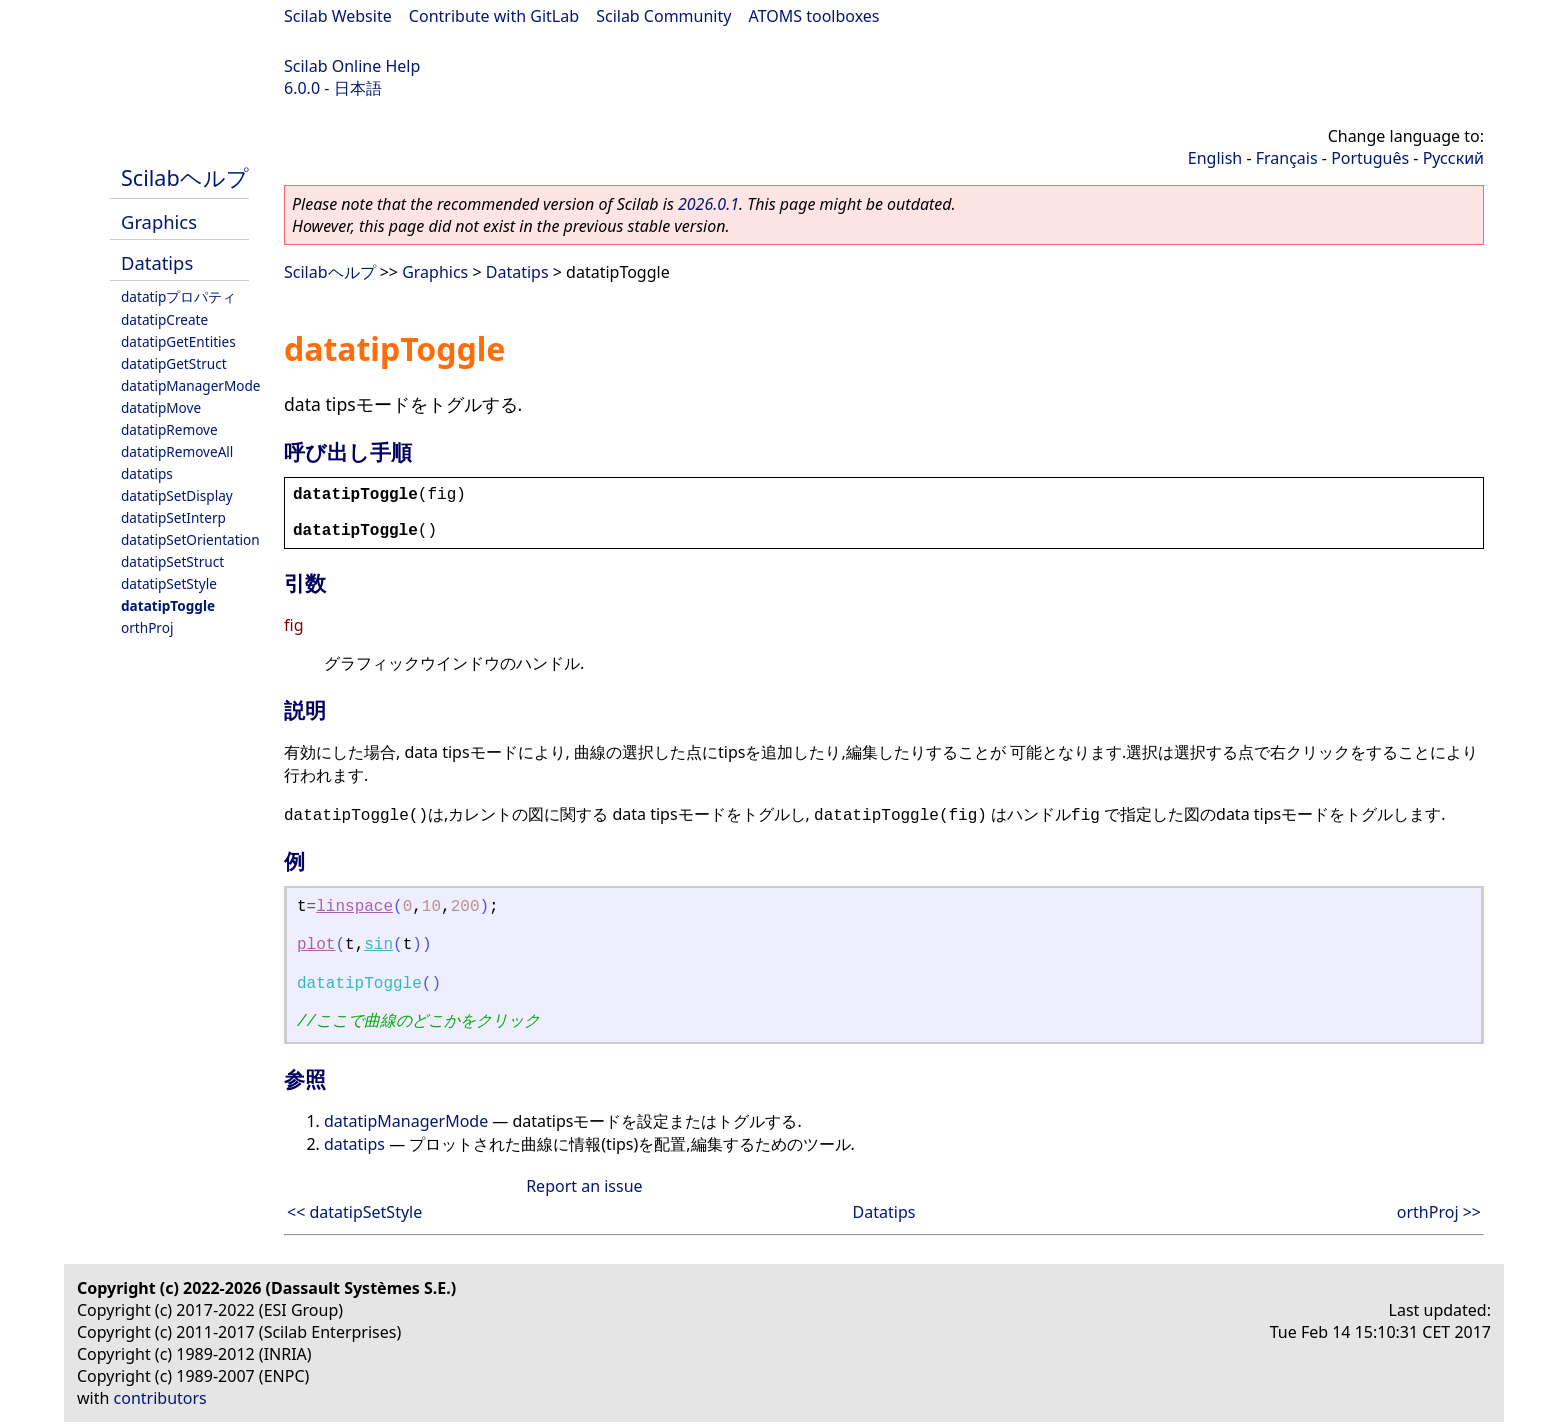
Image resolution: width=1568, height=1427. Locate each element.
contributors (160, 1398)
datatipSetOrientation (190, 539)
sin (378, 945)
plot (316, 945)
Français (1287, 158)
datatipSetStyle (169, 583)
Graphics (159, 221)
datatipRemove (169, 429)
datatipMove (161, 407)
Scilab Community (663, 16)
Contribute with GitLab (494, 16)
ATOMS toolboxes (814, 16)
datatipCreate (164, 319)
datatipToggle (168, 605)
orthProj (147, 627)
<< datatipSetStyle (354, 1212)
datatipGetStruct (174, 363)
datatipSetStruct (172, 561)
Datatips (157, 262)
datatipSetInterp (173, 517)
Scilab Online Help (352, 66)
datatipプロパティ (178, 296)
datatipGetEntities (178, 341)
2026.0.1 (708, 204)
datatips (147, 473)
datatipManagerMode (191, 385)
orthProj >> (1439, 1212)
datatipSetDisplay (177, 495)
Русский (1453, 158)
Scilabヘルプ (185, 177)
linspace (354, 907)
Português (1370, 158)
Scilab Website (338, 16)
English (1215, 158)
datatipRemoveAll (177, 451)
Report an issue (584, 1186)
